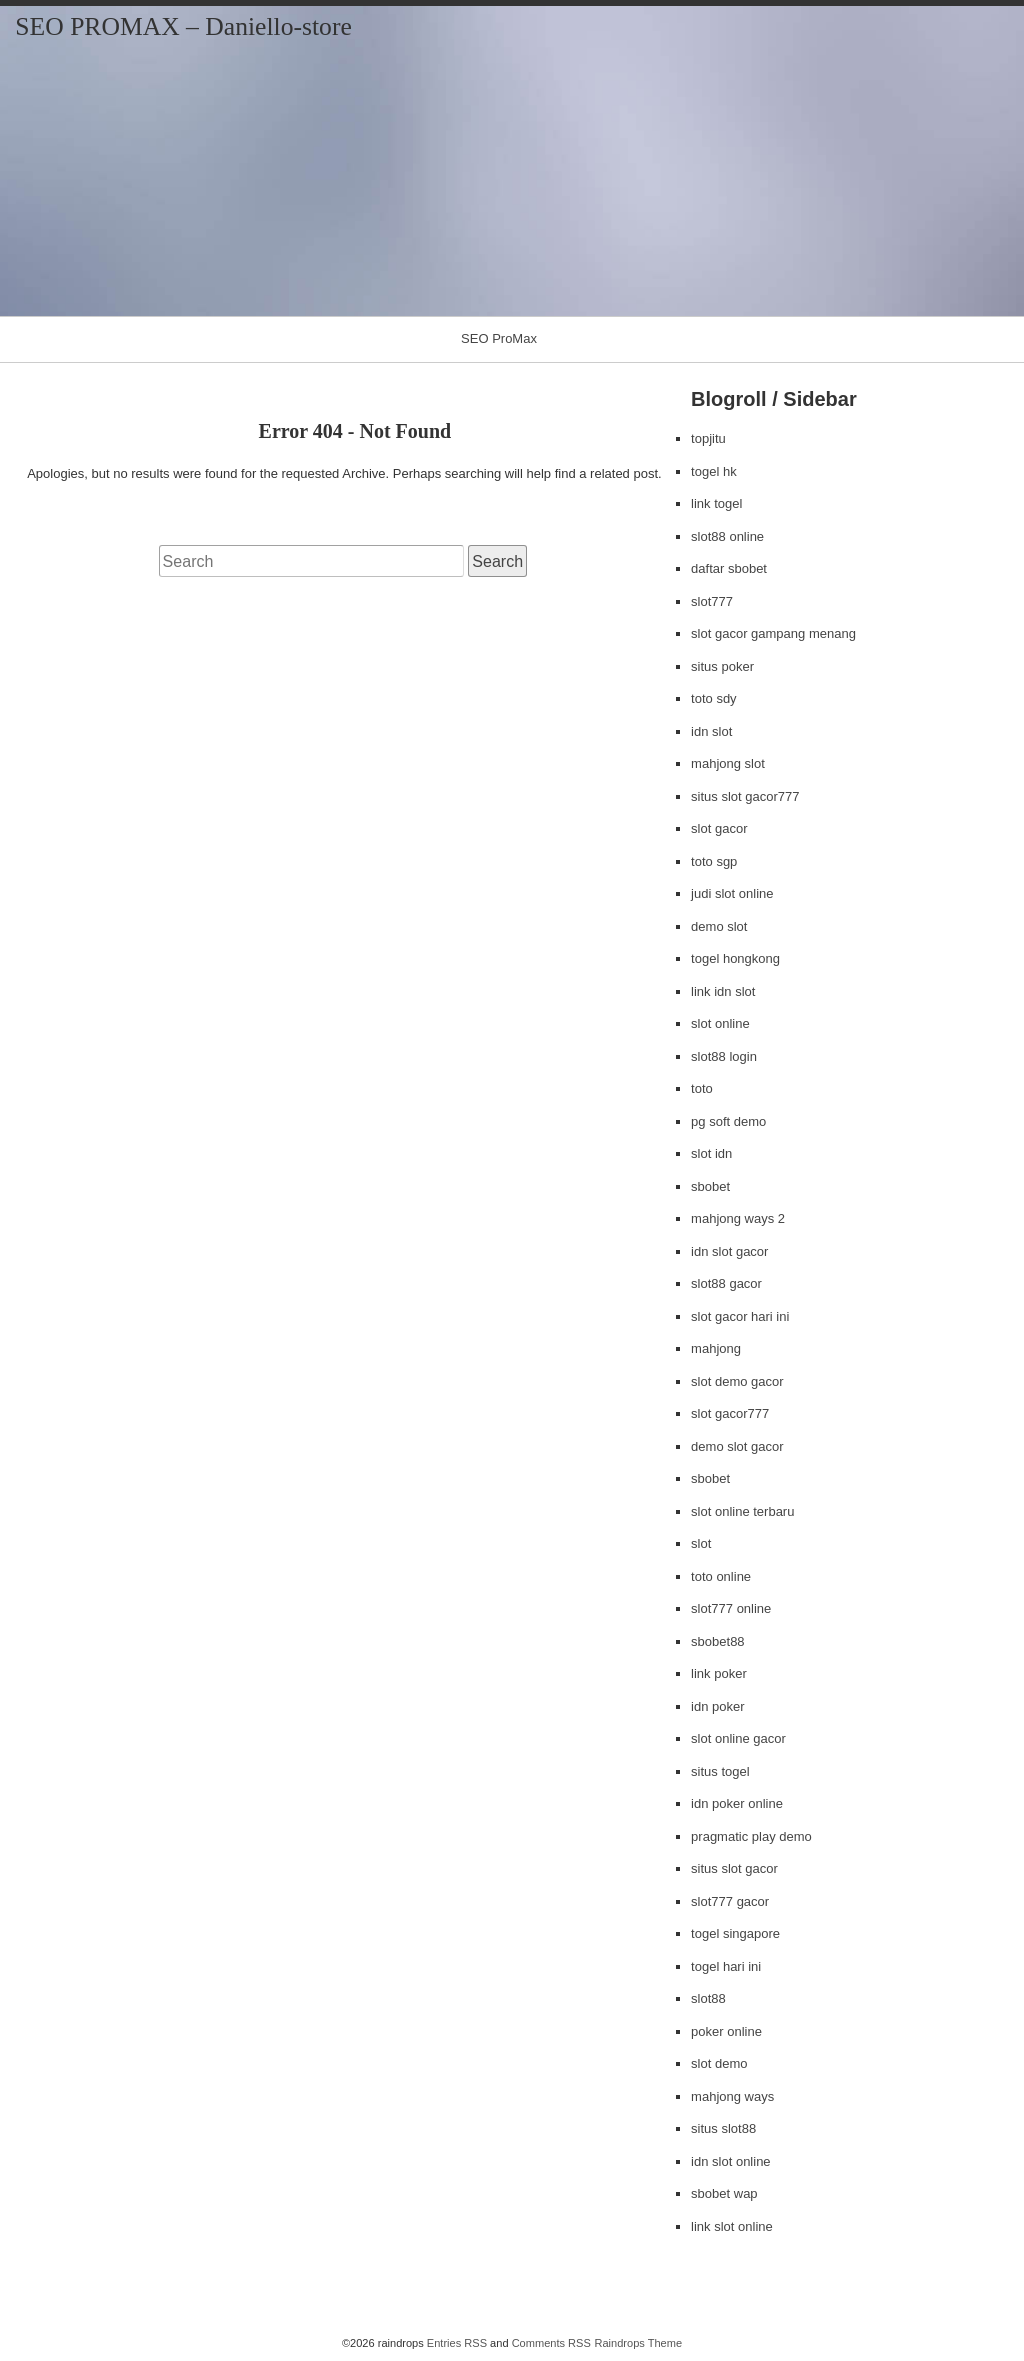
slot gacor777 (730, 1413)
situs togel (720, 1771)
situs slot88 (723, 2128)
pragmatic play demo (751, 1836)
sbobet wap (724, 2193)
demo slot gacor (737, 1446)
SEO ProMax (499, 338)
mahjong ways (732, 2096)
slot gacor (719, 828)
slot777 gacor (730, 1901)
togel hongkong (735, 958)
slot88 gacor (726, 1283)
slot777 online (731, 1608)
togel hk (714, 471)
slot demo (719, 2063)
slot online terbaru (742, 1511)
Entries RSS (457, 2343)
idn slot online (731, 2161)
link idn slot (723, 991)
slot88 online (727, 536)
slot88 (708, 1998)
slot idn (711, 1153)
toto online (721, 1576)
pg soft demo (728, 1121)
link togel (716, 503)
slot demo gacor (737, 1381)
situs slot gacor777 (745, 796)
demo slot (719, 926)
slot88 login (724, 1056)
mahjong (716, 1348)
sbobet (710, 1186)
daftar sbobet (729, 568)
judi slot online (732, 893)
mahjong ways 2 (738, 1218)
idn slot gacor (729, 1251)
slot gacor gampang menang (773, 633)
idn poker (717, 1706)
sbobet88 (718, 1641)
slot (701, 1543)
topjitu (708, 438)
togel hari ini (726, 1966)
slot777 (712, 601)
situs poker (722, 666)
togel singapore (735, 1933)
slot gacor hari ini (740, 1316)
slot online (720, 1023)
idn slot (711, 731)
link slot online (732, 2226)
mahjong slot (728, 763)
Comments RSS (551, 2343)
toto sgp (714, 861)
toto (702, 1088)
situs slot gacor (734, 1868)
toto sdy (714, 698)
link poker (719, 1673)
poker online (726, 2031)
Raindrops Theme (638, 2343)
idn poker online (737, 1803)
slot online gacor (738, 1738)
